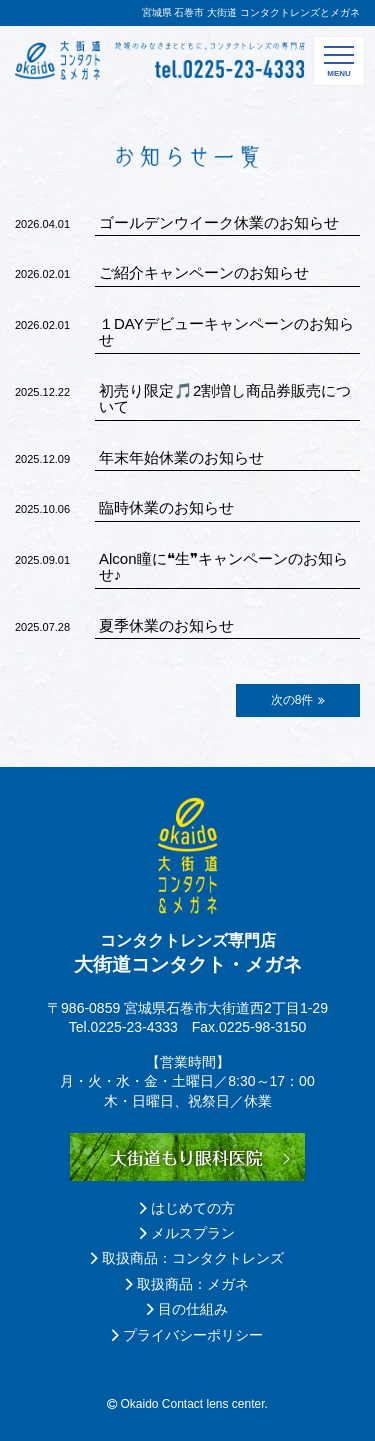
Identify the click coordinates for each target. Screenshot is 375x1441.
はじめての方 (187, 1208)
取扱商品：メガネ (187, 1284)
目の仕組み (187, 1309)
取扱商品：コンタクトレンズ (187, 1258)
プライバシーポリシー (187, 1335)
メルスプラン (187, 1233)
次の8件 (298, 700)
